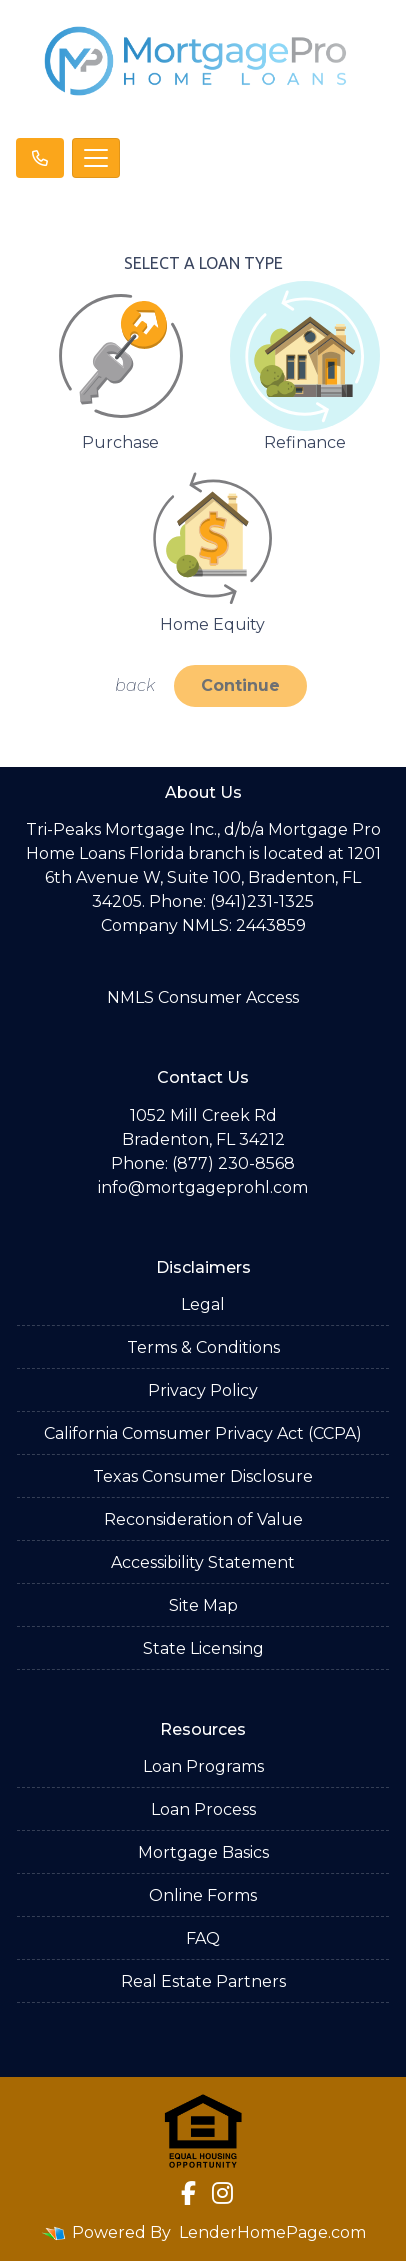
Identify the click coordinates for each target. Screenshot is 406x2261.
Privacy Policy (203, 1390)
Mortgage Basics (203, 1852)
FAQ (203, 1938)
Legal (203, 1304)
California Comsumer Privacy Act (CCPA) (203, 1433)
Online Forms (203, 1895)
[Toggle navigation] (96, 158)
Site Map (203, 1605)
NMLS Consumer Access (203, 997)
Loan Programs (203, 1766)
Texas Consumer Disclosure (203, 1476)
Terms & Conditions (203, 1347)
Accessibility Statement (203, 1562)
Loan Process (203, 1809)
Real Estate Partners (203, 1981)
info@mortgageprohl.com (203, 1187)
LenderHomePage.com (272, 2232)
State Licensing (203, 1648)
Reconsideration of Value (203, 1519)
